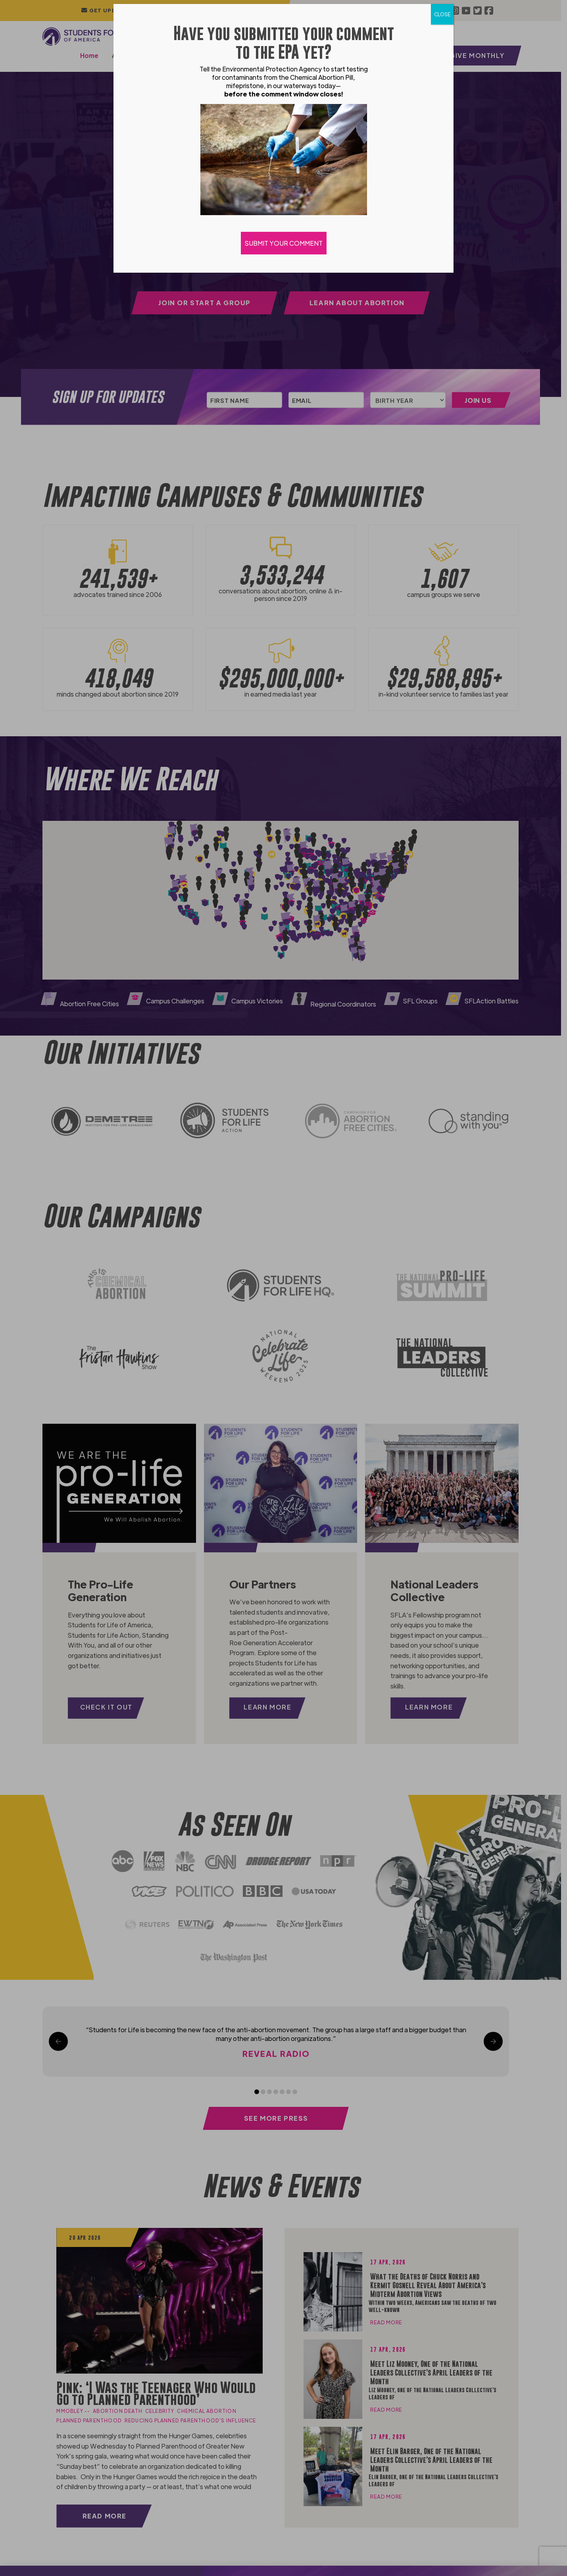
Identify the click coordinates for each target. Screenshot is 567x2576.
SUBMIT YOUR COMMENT (284, 243)
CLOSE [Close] (442, 14)
